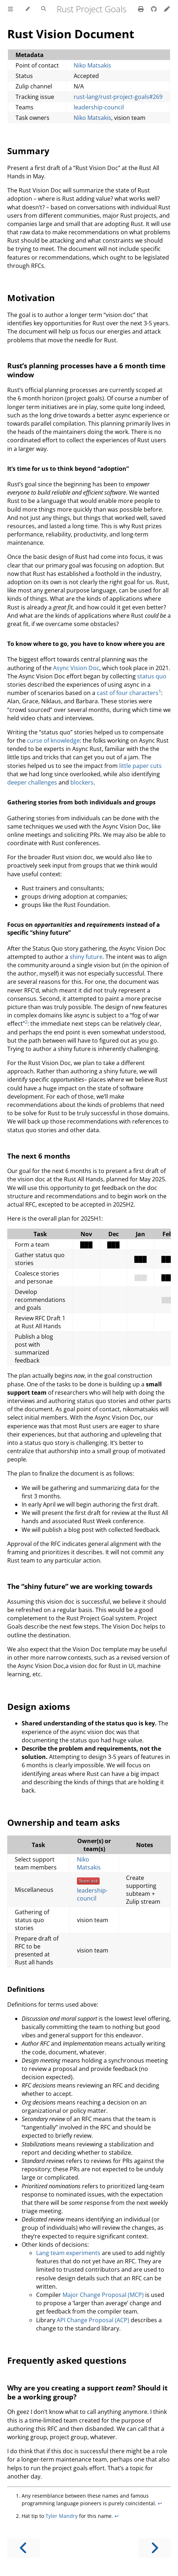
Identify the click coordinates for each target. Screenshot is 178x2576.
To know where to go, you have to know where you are (86, 644)
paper (141, 766)
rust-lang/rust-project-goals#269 (118, 97)
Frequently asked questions (66, 2360)
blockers (82, 782)
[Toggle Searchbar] (43, 9)
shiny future (86, 957)
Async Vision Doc (76, 668)
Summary (28, 151)
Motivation (31, 298)
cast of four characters (128, 693)
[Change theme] (27, 9)
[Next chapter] (154, 2548)
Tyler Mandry (61, 2515)
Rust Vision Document (70, 34)
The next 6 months (38, 1155)
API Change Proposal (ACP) (93, 2320)
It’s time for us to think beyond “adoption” (68, 469)
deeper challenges (32, 782)
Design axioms (38, 1706)
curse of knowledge (53, 740)
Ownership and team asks (63, 1822)
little (125, 766)
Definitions (25, 1989)
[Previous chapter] (23, 2548)
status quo (151, 676)
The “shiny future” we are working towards (79, 1586)
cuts (156, 766)
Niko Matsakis (92, 65)
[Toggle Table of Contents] (10, 9)
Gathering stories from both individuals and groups (81, 802)
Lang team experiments (68, 2253)
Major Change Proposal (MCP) (103, 2295)
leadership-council (99, 107)
